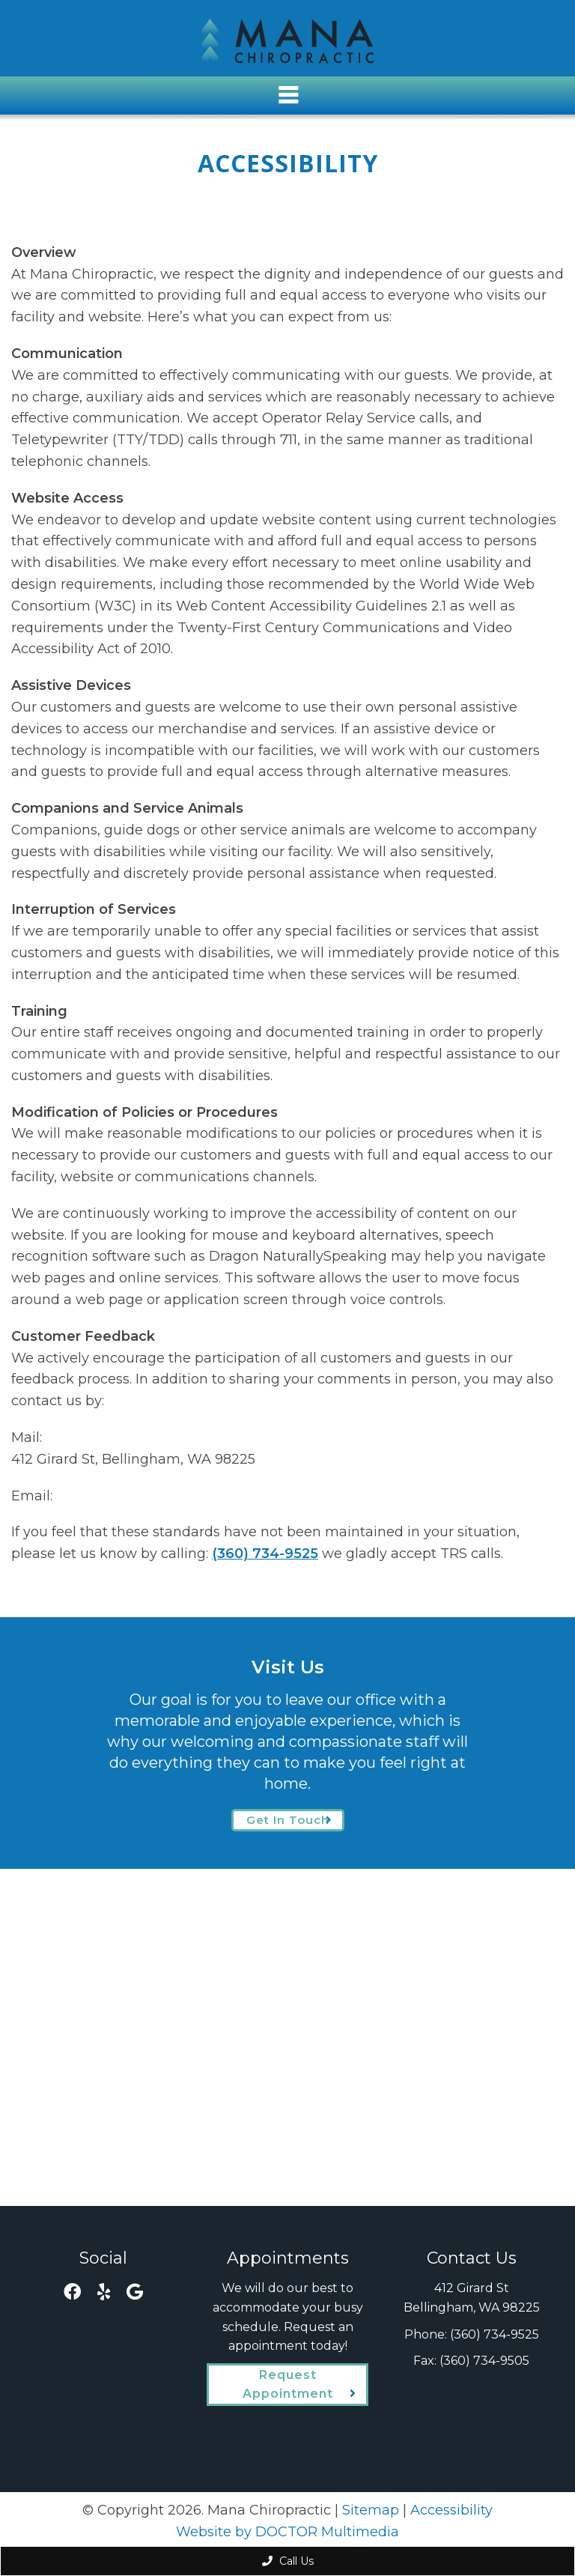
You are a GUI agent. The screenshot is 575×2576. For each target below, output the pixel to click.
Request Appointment (288, 2384)
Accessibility (451, 2510)
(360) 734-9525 (265, 1553)
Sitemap (370, 2510)
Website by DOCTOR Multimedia (287, 2532)
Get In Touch (287, 1820)
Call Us (288, 2561)
